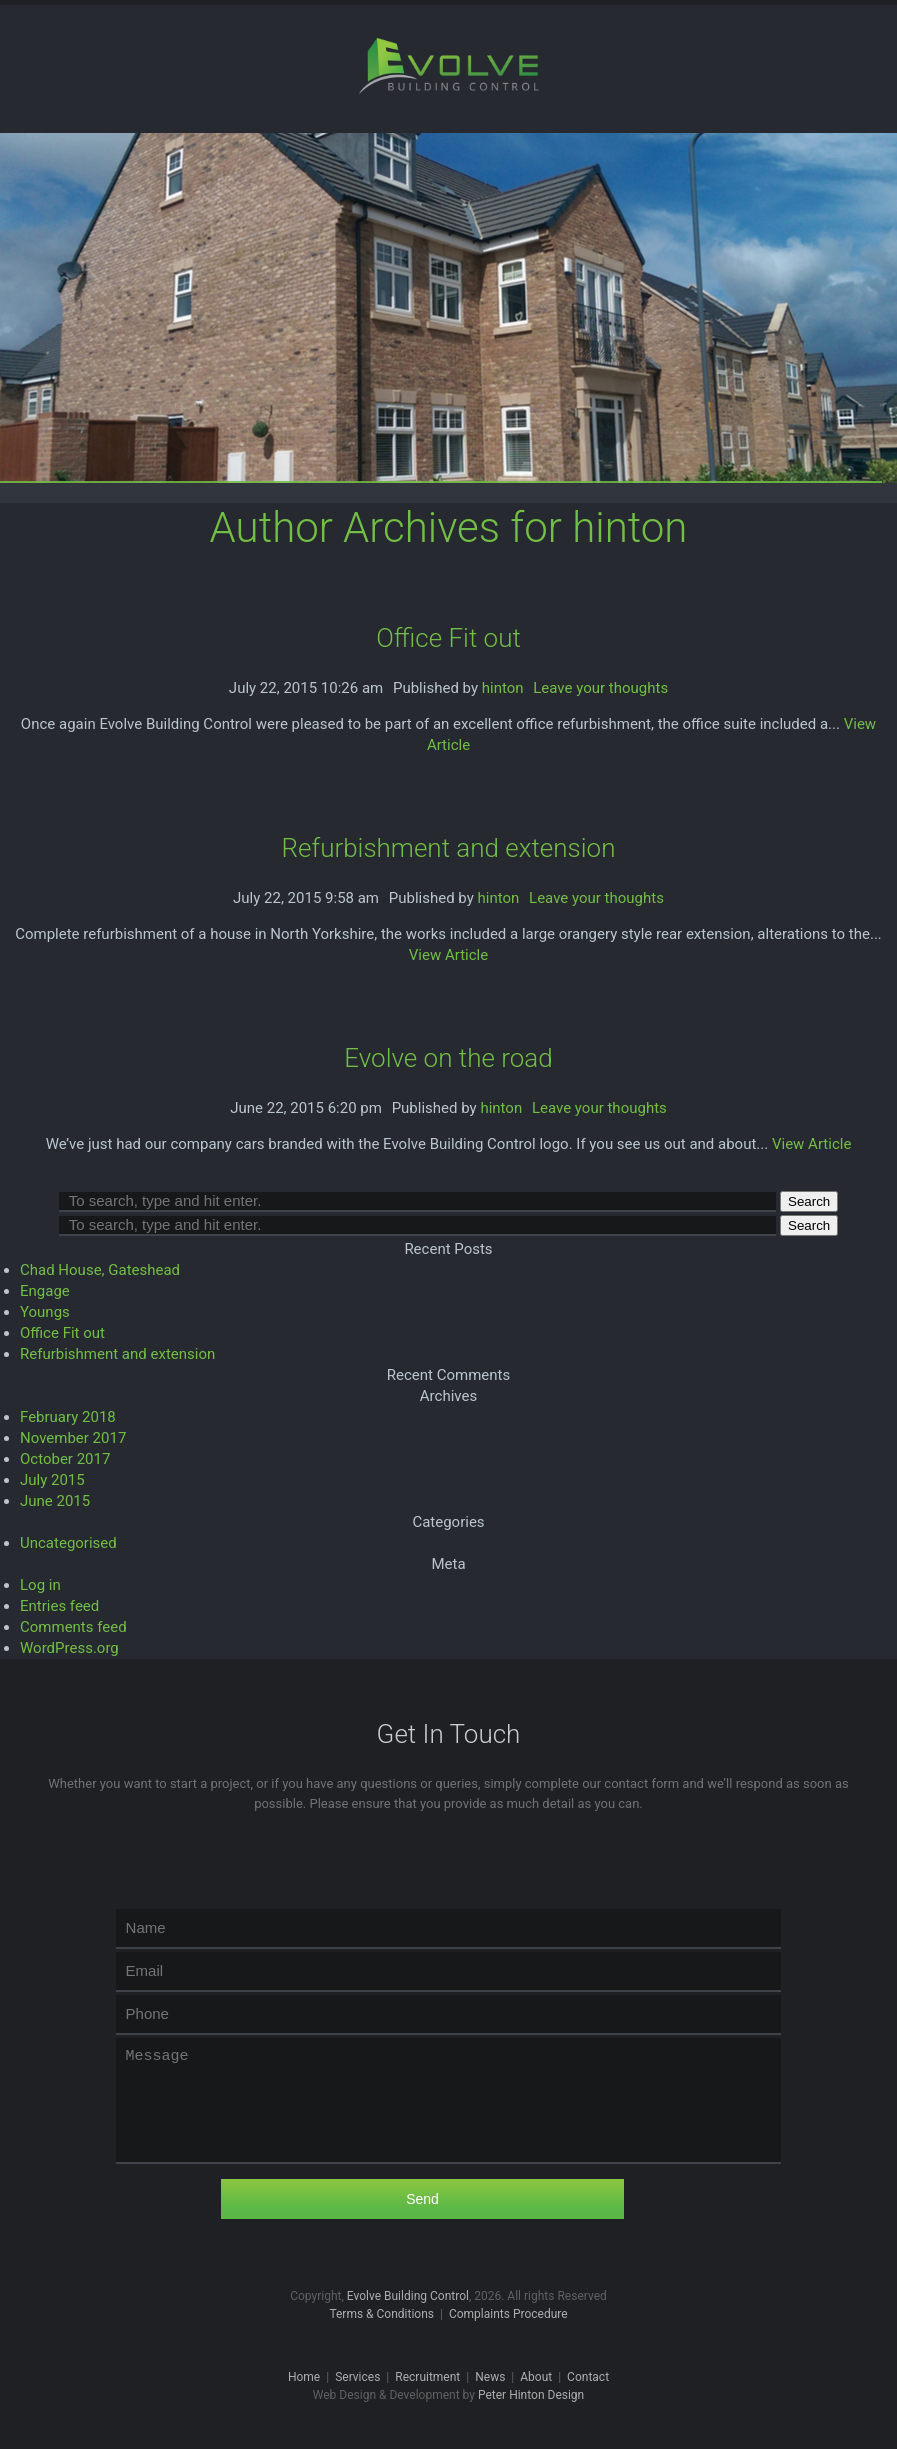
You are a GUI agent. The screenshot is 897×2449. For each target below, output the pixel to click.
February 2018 (68, 1417)
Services (357, 2377)
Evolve (449, 66)
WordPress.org (69, 1648)
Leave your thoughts (600, 688)
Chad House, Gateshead (100, 1270)
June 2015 (55, 1501)
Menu (865, 37)
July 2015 (52, 1480)
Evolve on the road (448, 1058)
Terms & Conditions (381, 2314)
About (536, 2377)
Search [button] (809, 1201)
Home (304, 2377)
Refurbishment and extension (449, 848)
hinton (503, 688)
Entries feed (59, 1606)
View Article (448, 955)
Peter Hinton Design (531, 2395)
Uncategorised (68, 1543)
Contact (588, 2377)
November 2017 (73, 1438)
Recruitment (427, 2377)
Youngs (45, 1312)
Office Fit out (448, 638)
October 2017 (65, 1459)
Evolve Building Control (408, 2296)
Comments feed (73, 1627)
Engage (45, 1291)
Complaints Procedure (508, 2314)
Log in (40, 1585)
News (490, 2377)
